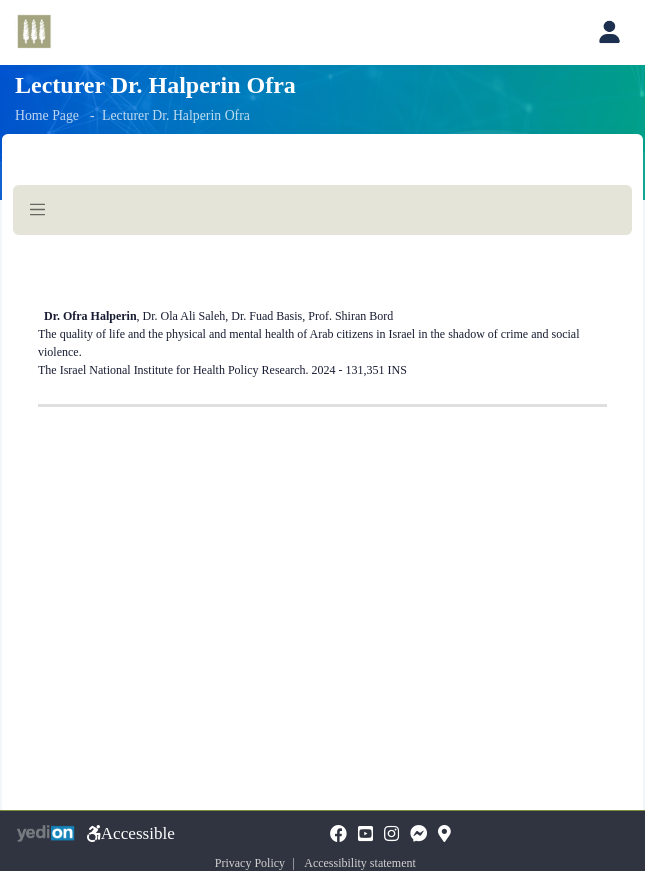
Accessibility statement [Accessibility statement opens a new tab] (360, 863)
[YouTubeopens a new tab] (365, 835)
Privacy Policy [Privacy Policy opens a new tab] (250, 863)
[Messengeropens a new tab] (418, 835)
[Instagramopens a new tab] (391, 835)
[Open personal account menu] (609, 32)
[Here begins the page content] (322, 324)
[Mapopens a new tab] (444, 835)
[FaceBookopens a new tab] (338, 835)
